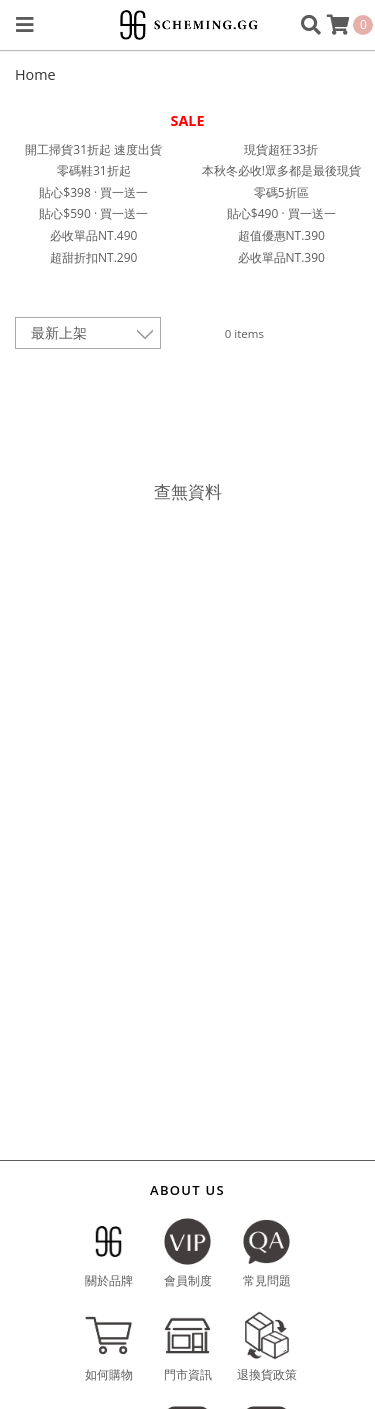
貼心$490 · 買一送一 (281, 213)
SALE (187, 120)
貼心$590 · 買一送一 (93, 213)
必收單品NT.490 (93, 235)
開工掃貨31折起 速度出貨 (93, 149)
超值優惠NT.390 (281, 235)
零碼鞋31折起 (94, 170)
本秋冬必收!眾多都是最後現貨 (281, 170)
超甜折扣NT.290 (93, 257)
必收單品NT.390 (281, 257)
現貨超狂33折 (281, 149)
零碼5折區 (281, 192)
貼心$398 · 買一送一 (93, 192)
